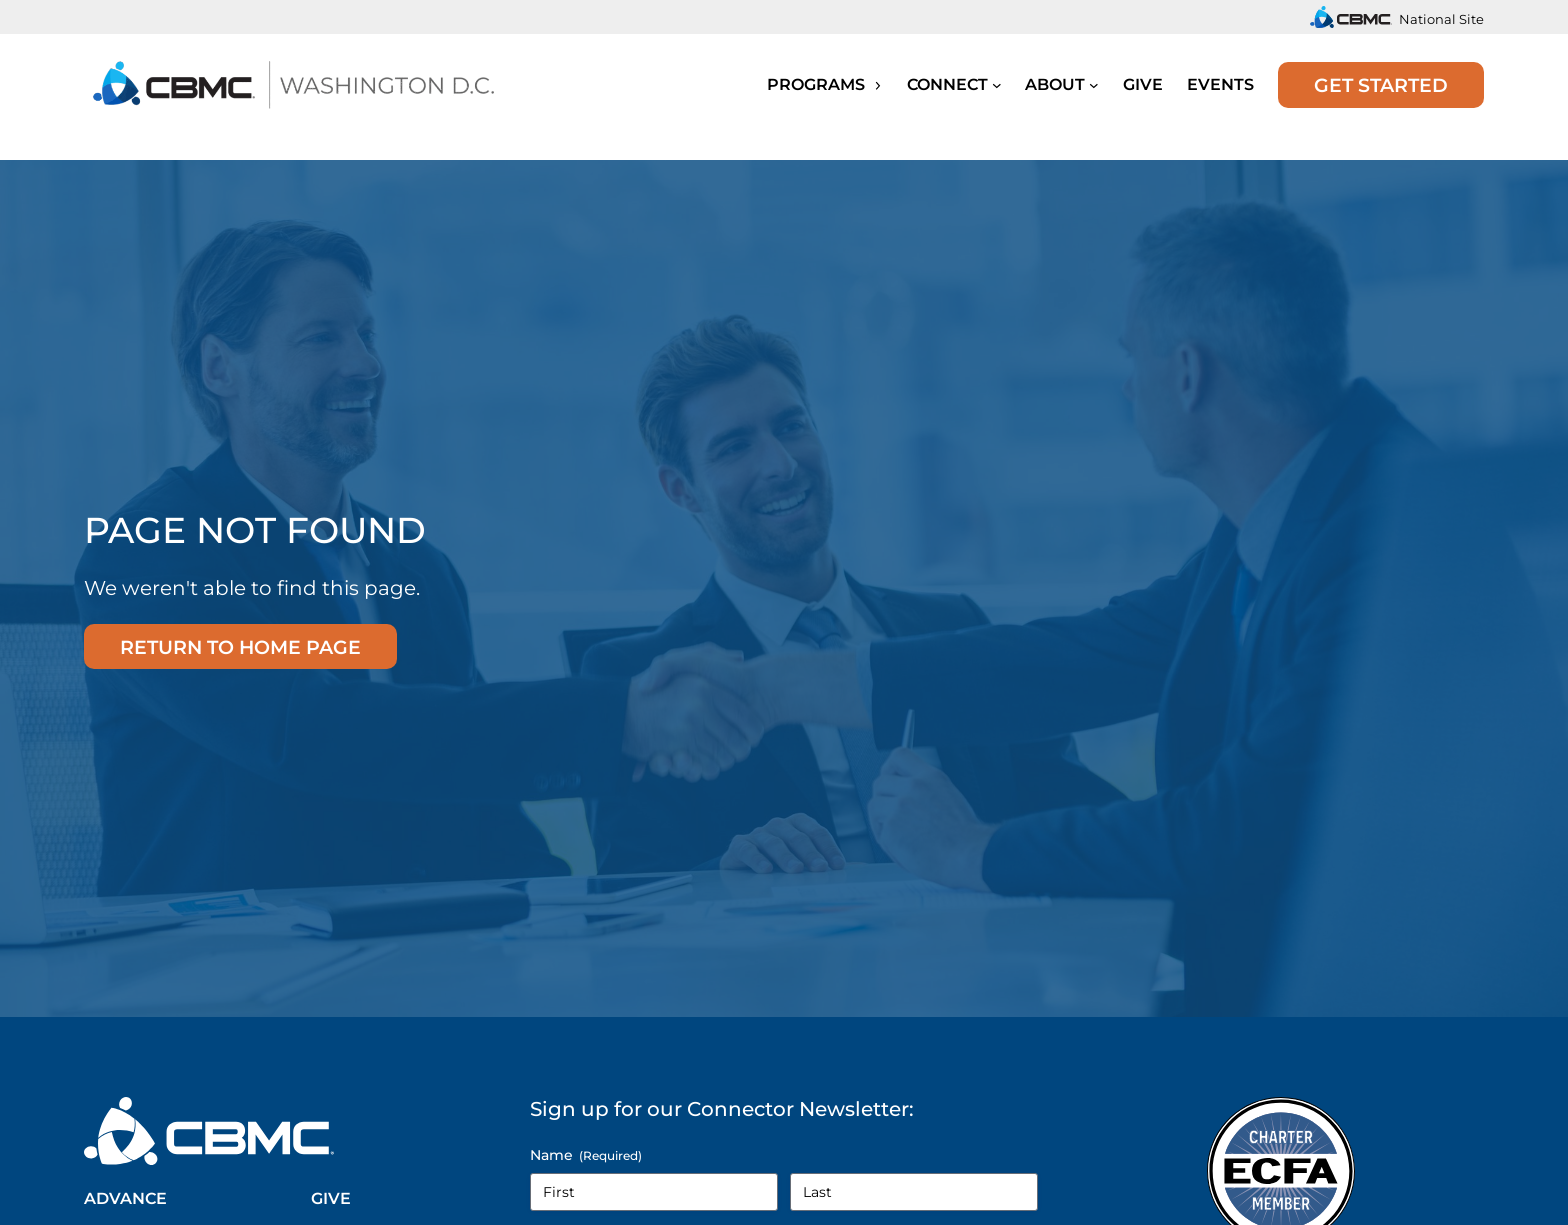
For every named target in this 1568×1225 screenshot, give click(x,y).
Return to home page (240, 647)
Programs (825, 84)
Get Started (1381, 85)
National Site (1441, 19)
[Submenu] (997, 85)
